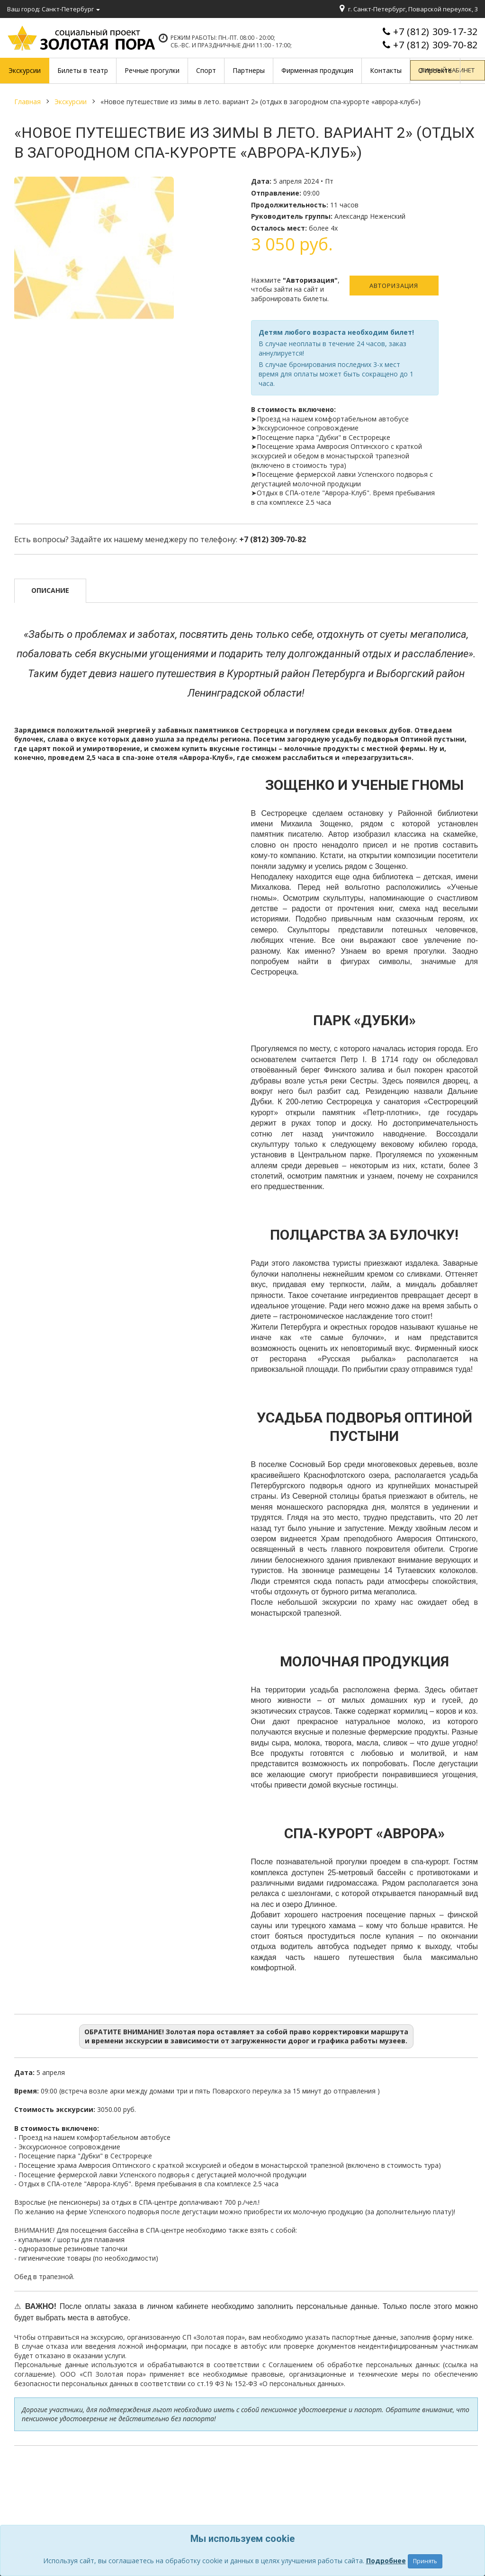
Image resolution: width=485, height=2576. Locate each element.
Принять (425, 2561)
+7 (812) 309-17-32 (435, 31)
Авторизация (393, 285)
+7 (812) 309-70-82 (435, 44)
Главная (27, 101)
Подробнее (386, 2560)
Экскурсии (70, 101)
